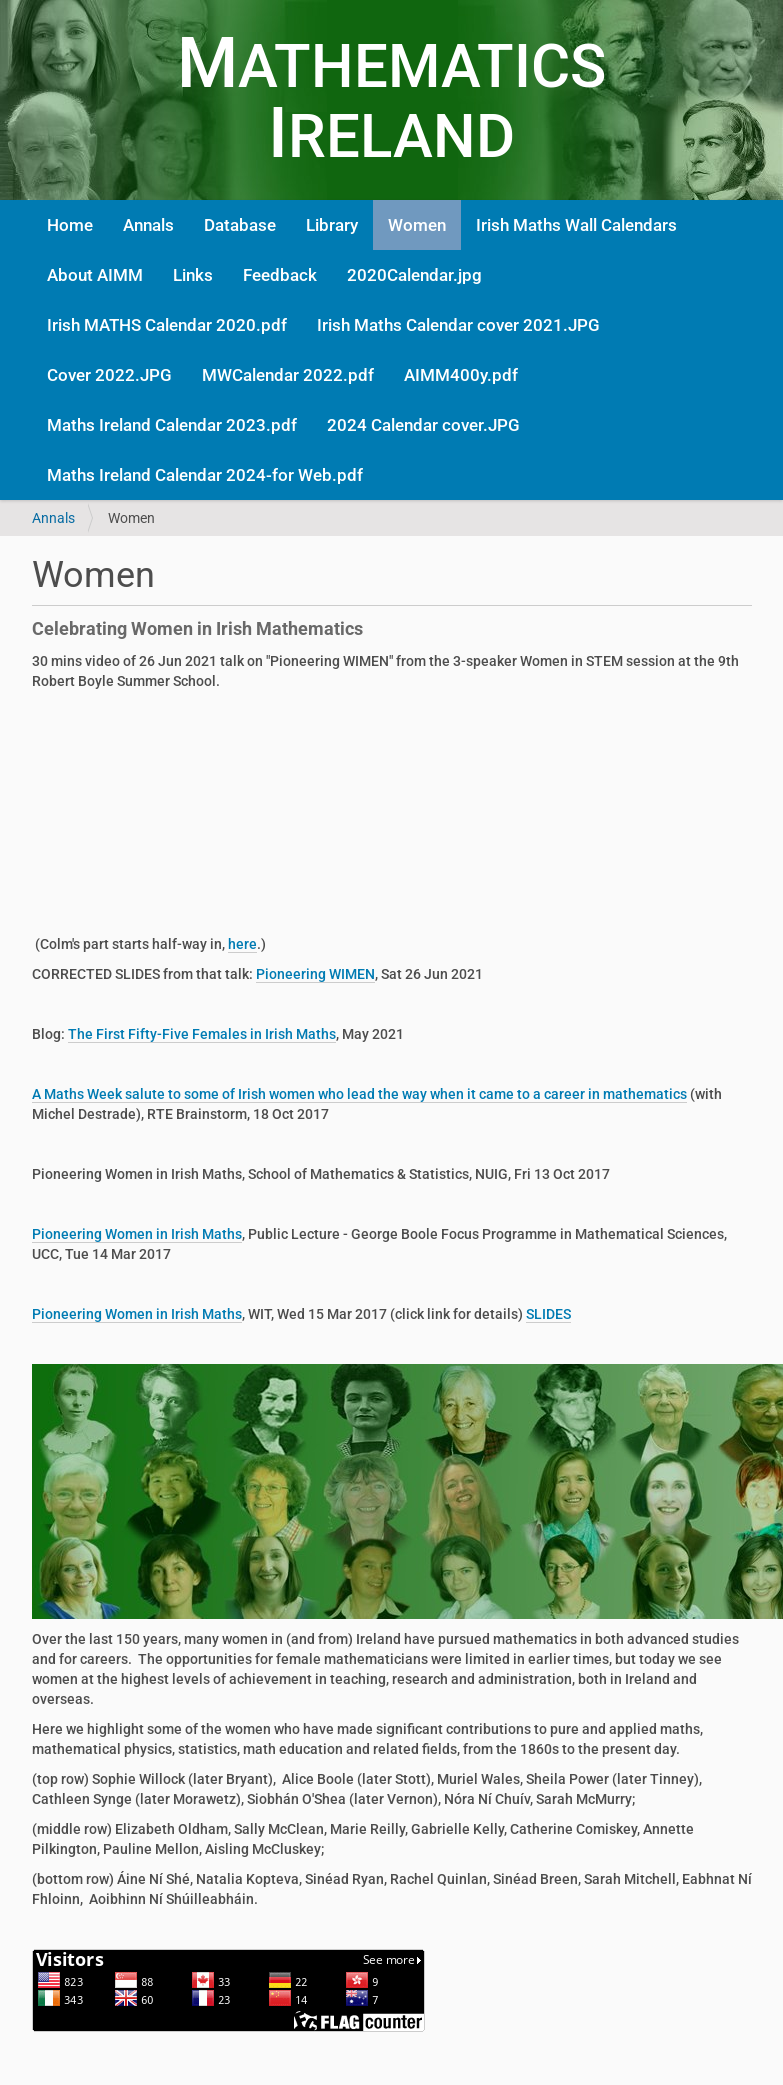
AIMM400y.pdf (461, 375)
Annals (148, 225)
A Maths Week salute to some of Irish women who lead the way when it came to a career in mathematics (359, 1094)
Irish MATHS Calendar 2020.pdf (167, 325)
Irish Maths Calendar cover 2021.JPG (458, 325)
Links (193, 275)
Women (417, 225)
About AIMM (95, 275)
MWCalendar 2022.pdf (288, 375)
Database (240, 225)
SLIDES (548, 1314)
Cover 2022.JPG (109, 375)
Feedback (280, 275)
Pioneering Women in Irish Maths (137, 1234)
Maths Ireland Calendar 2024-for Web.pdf (205, 475)
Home (70, 225)
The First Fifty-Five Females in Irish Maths (202, 1034)
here (242, 944)
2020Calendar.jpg (414, 275)
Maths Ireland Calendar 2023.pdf (172, 425)
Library (332, 225)
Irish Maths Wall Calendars (576, 225)
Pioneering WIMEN (315, 974)
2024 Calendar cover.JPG (423, 425)
